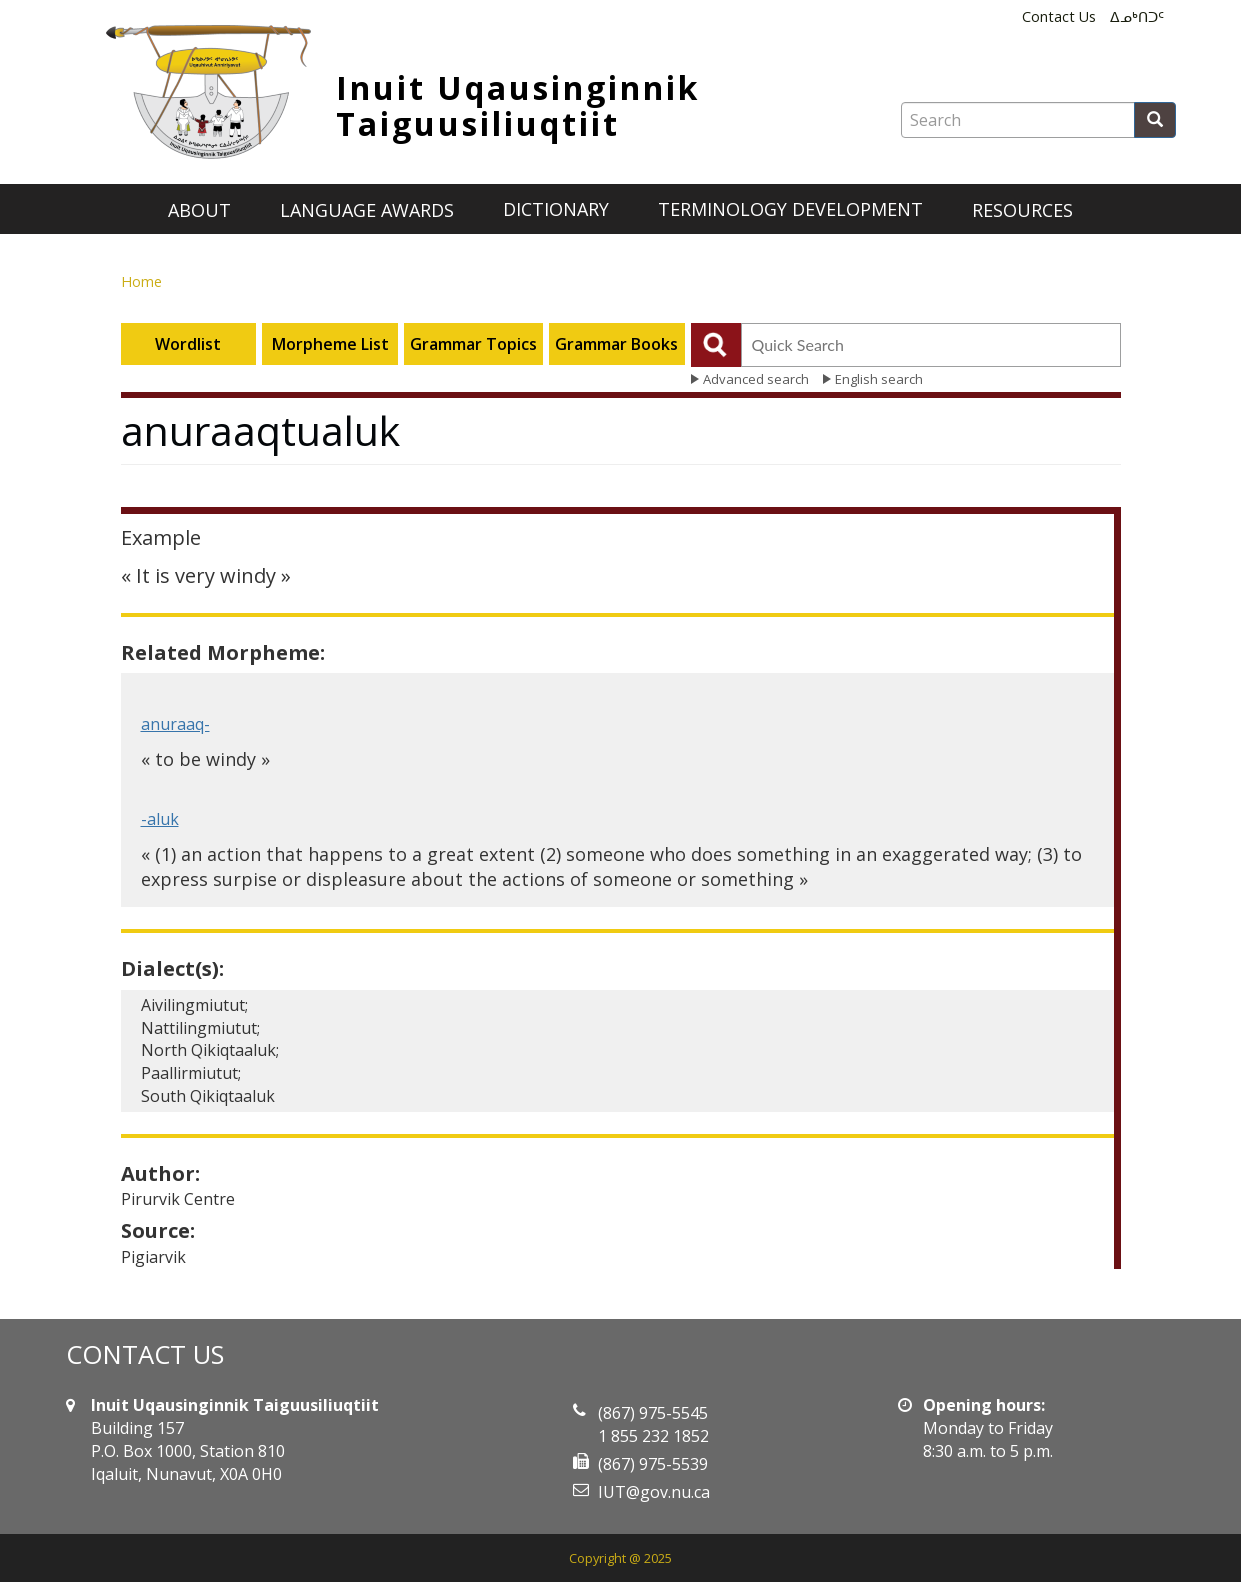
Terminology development (790, 209)
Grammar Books (616, 344)
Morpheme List (330, 344)
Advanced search (756, 379)
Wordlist (188, 344)
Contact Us (1059, 16)
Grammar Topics (473, 344)
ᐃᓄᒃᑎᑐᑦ (1137, 16)
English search (879, 379)
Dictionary (556, 209)
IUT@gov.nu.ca (654, 1492)
